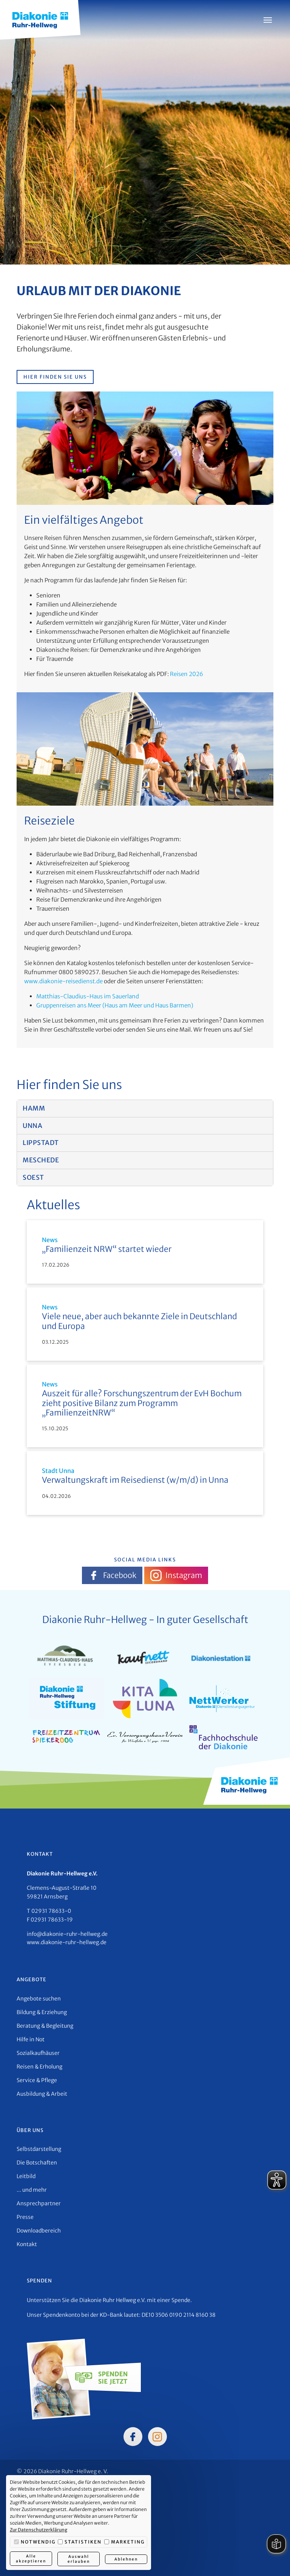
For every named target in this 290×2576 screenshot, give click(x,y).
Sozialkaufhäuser (38, 2053)
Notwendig (35, 2542)
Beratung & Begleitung (45, 2025)
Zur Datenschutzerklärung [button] (38, 2530)
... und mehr (32, 2189)
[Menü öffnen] (268, 20)
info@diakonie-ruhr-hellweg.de (67, 1934)
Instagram (176, 1575)
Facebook (112, 1575)
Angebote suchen (39, 1998)
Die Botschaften (37, 2162)
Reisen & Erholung (39, 2066)
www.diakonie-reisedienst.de (63, 981)
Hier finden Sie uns (55, 377)
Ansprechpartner (39, 2203)
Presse (25, 2217)
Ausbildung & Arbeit (42, 2093)
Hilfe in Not (31, 2039)
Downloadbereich (39, 2230)
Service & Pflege (37, 2080)
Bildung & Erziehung (42, 2012)
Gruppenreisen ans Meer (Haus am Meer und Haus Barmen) (114, 1005)
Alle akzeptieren (31, 2559)
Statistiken (80, 2542)
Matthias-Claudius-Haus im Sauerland (87, 996)
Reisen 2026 (186, 674)
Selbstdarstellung (39, 2149)
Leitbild (26, 2176)
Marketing (124, 2542)
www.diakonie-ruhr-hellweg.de (66, 1942)
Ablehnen (126, 2559)
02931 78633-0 (51, 1911)
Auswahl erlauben (78, 2559)
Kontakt (27, 2244)
